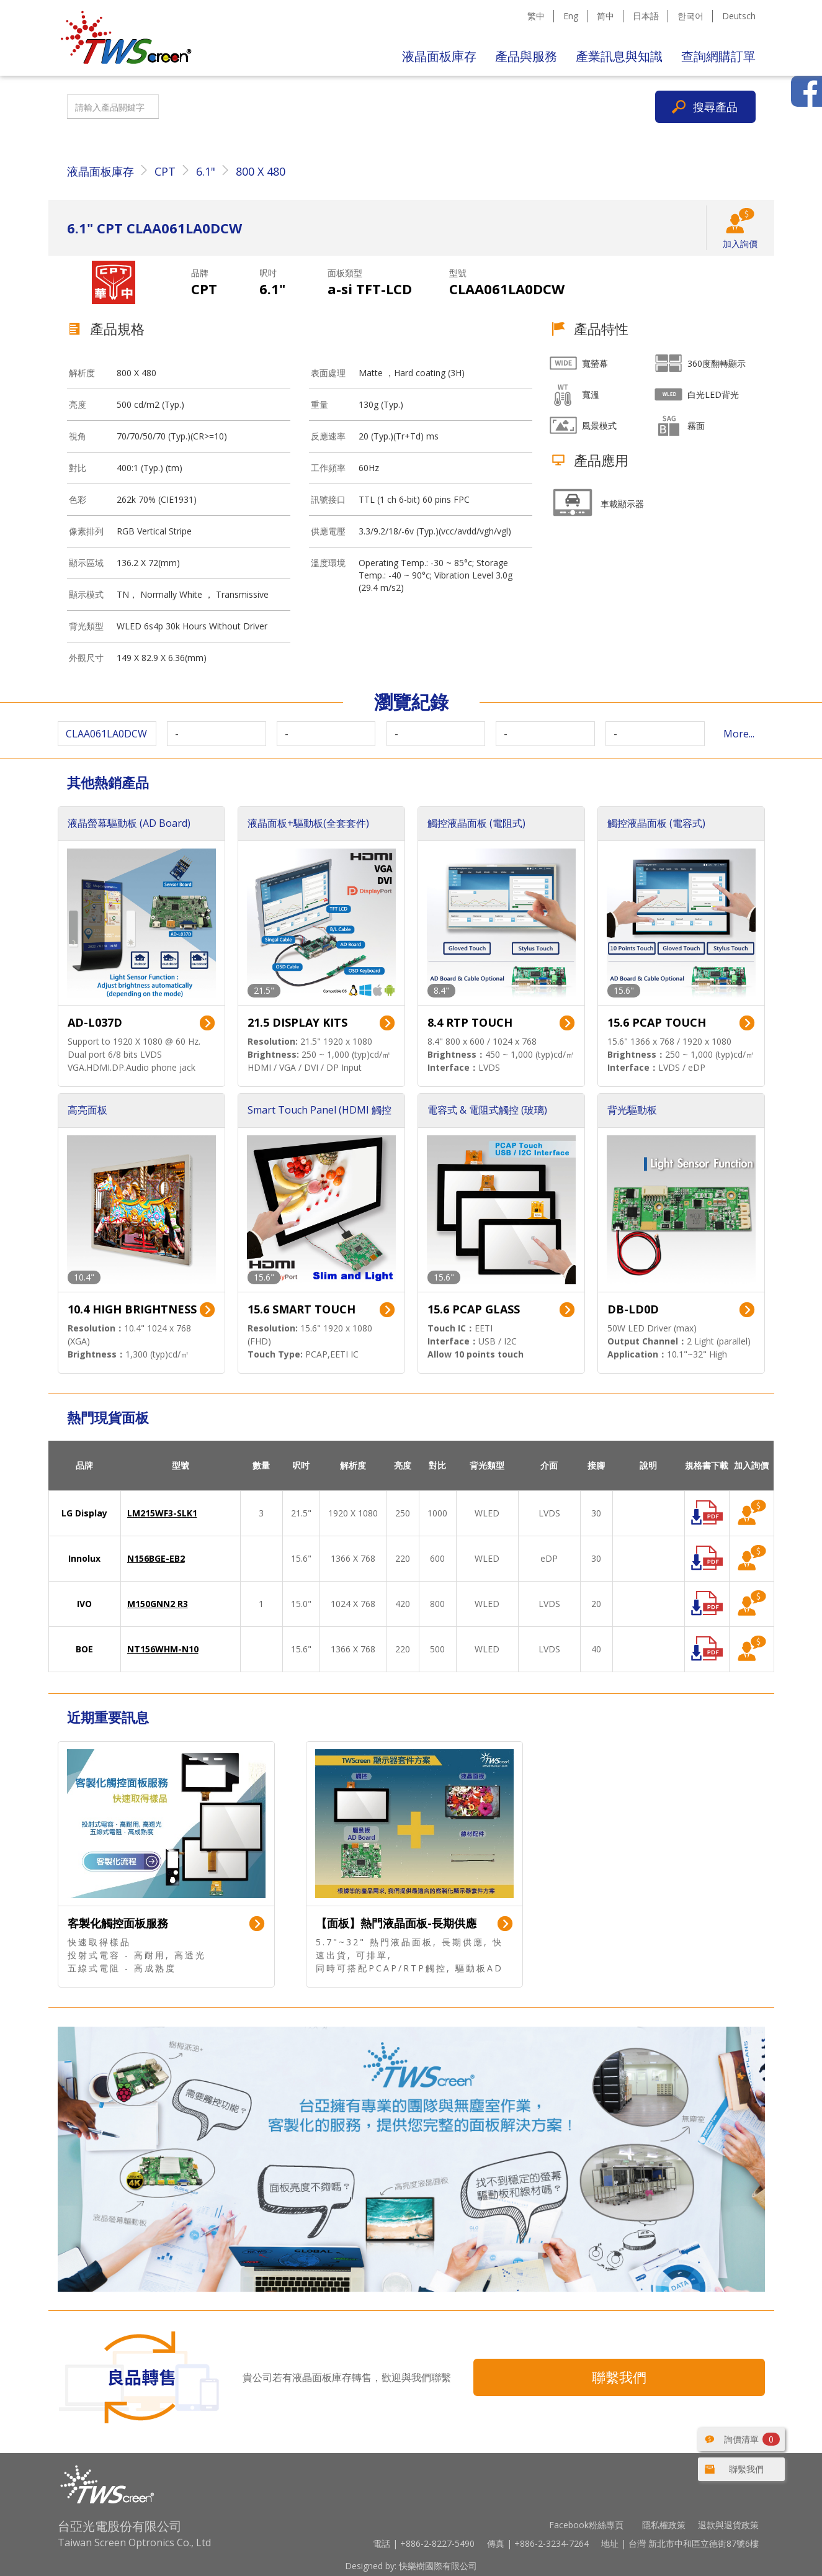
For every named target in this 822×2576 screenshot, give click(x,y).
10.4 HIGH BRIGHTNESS (132, 1309)
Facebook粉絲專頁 (586, 2525)
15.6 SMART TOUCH (301, 1309)
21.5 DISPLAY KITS (297, 1022)
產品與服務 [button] (526, 56)
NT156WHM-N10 (163, 1649)
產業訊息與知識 (619, 56)
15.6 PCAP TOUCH (656, 1022)
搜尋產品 (715, 106)
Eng (570, 16)
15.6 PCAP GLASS (473, 1309)
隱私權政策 (664, 2525)
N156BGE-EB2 (156, 1558)
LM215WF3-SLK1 (162, 1513)
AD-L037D (95, 1022)
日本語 (646, 16)
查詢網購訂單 (718, 56)
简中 (605, 16)
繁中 (536, 16)
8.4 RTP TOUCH (469, 1022)
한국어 (690, 16)
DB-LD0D (633, 1309)
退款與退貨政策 (728, 2525)
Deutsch (739, 16)
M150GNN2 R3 (157, 1604)
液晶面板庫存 (439, 56)
